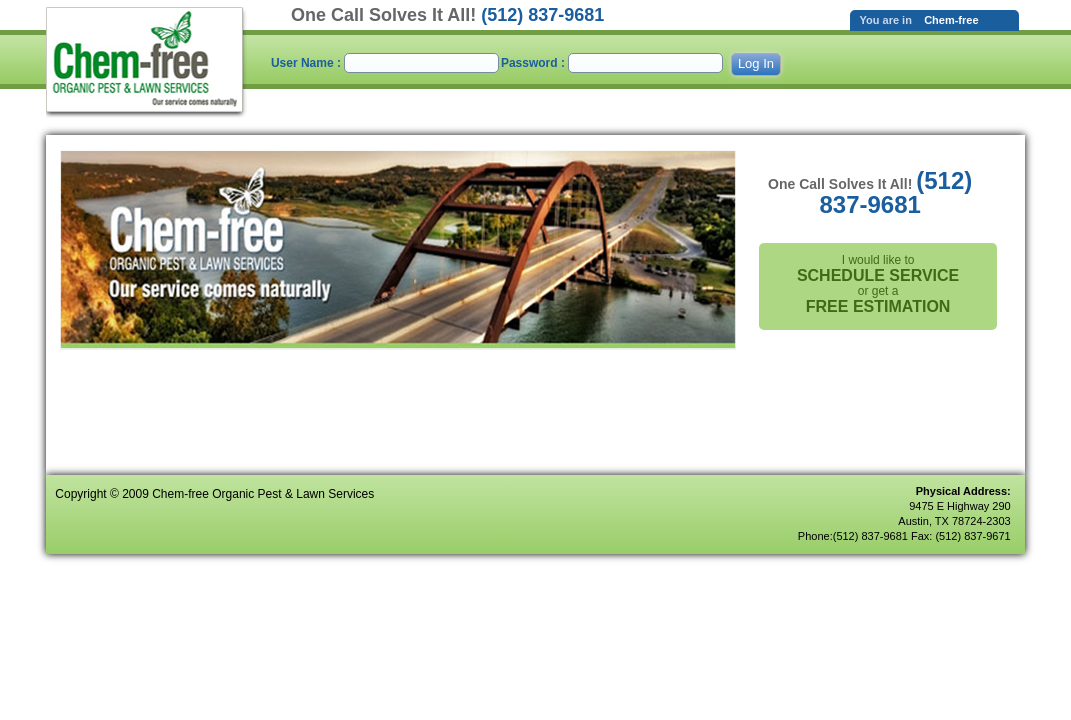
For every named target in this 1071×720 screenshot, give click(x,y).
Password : (534, 63)
